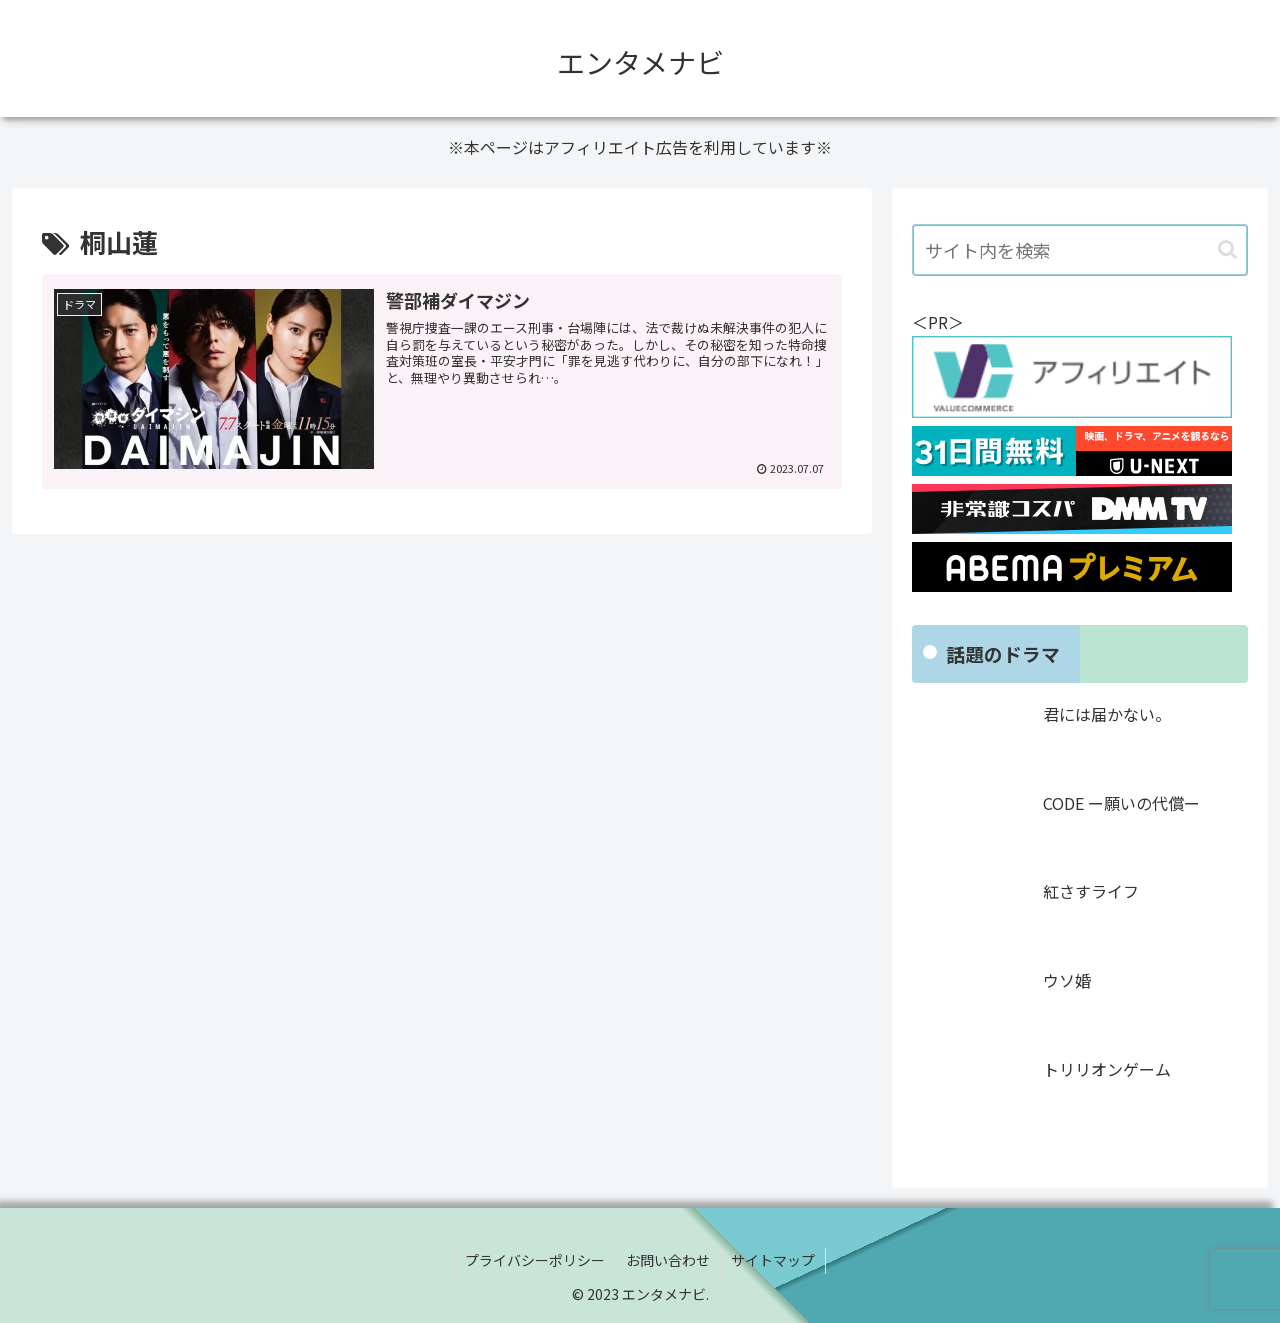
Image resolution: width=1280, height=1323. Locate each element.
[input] (1080, 250)
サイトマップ (773, 1260)
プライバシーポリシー (535, 1260)
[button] (1227, 249)
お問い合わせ (668, 1260)
